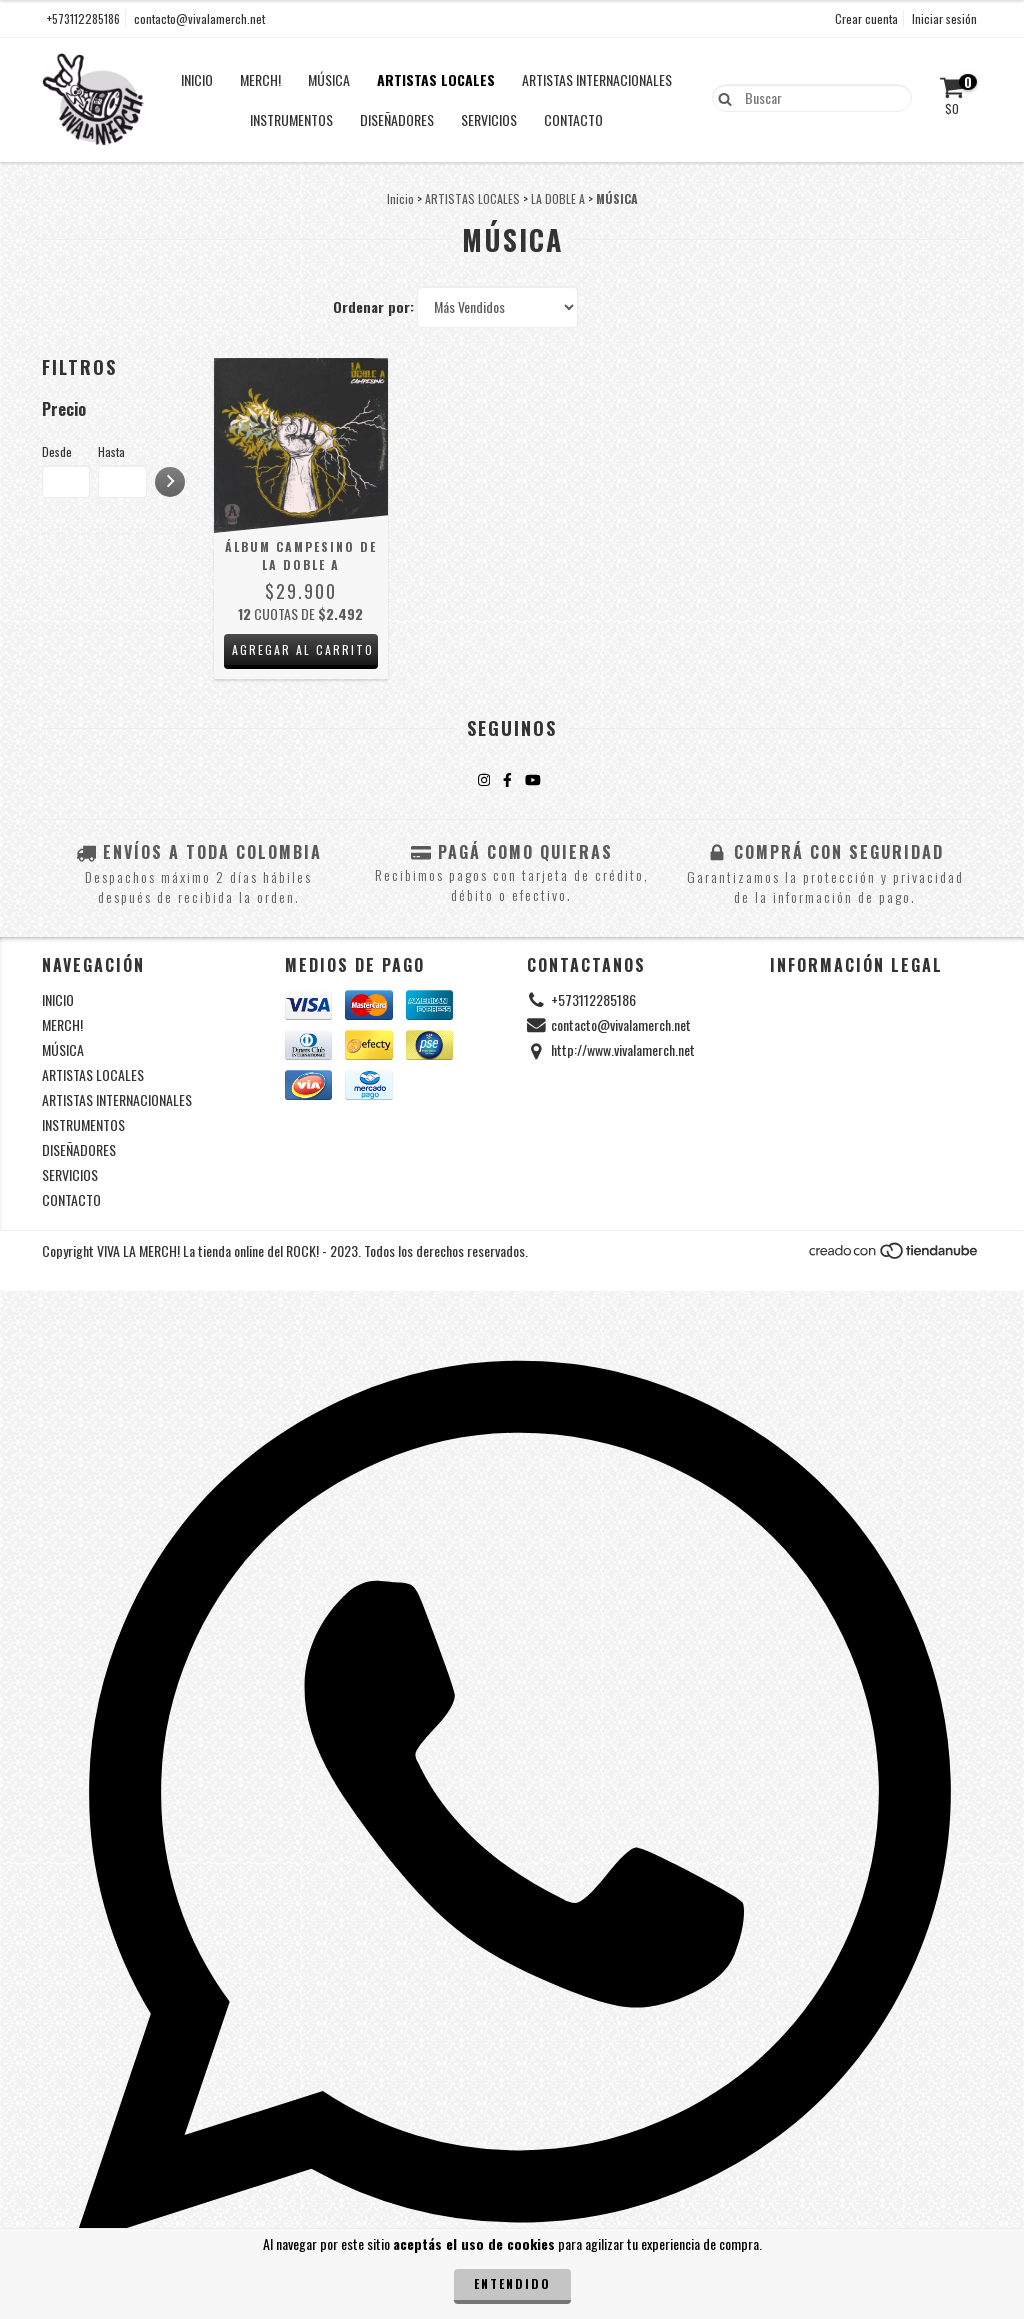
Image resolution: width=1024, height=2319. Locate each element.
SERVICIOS (489, 119)
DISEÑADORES (397, 119)
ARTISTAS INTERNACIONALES (597, 79)
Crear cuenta (866, 18)
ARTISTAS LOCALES (436, 79)
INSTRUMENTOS (291, 119)
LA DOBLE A (558, 198)
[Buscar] (720, 97)
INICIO (197, 79)
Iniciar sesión (944, 18)
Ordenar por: (373, 307)
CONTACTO (573, 119)
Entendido (512, 2283)
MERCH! (260, 79)
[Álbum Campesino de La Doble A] (301, 445)
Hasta (111, 451)
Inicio (400, 198)
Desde (57, 451)
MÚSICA (329, 79)
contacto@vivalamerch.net (199, 18)
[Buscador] (812, 98)
